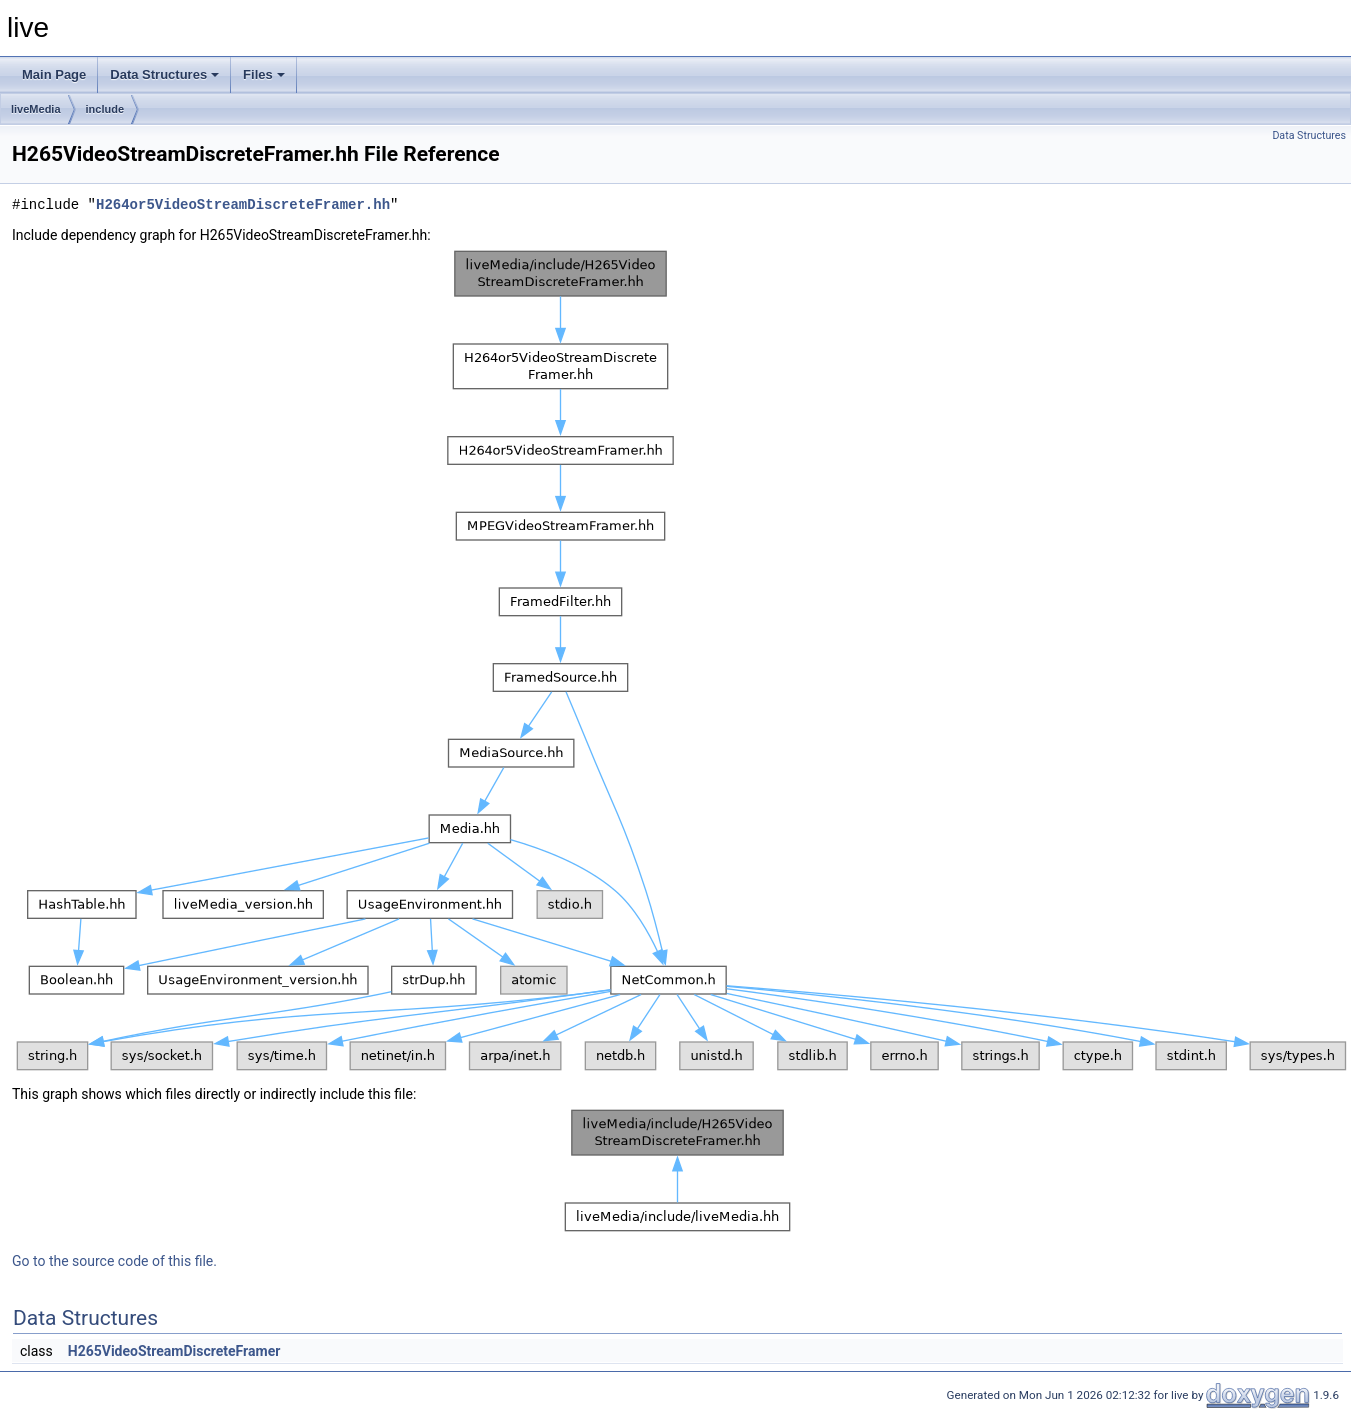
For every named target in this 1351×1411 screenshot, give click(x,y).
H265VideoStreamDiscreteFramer (174, 1351)
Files (264, 74)
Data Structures (164, 74)
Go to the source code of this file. (114, 1261)
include (105, 109)
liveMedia (36, 109)
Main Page (54, 74)
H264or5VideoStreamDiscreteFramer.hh (243, 204)
